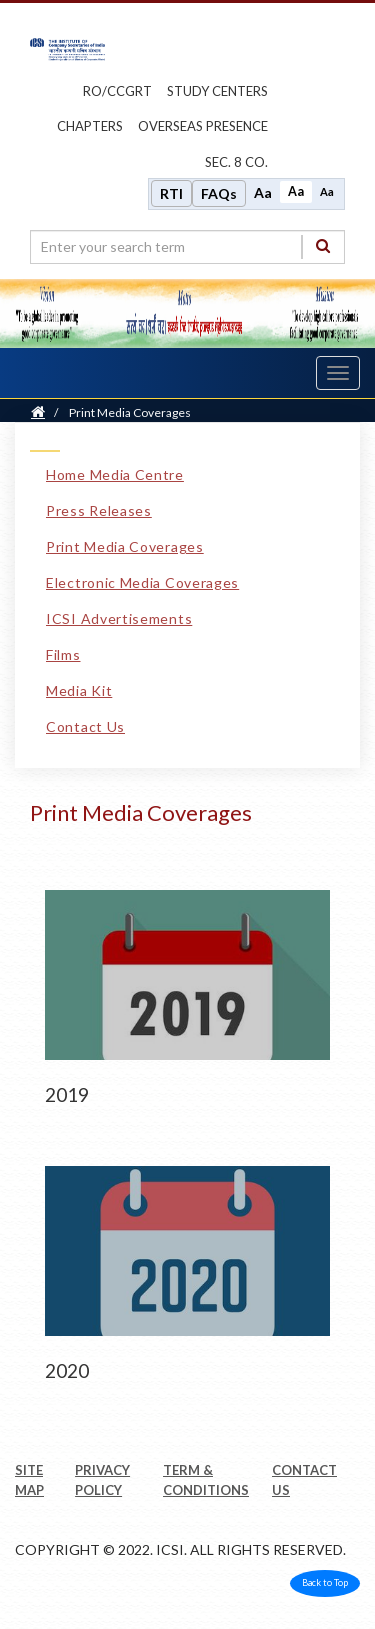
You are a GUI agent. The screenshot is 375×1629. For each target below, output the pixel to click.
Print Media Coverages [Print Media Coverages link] (125, 546)
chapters (90, 126)
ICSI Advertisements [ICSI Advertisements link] (119, 618)
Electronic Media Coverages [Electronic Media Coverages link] (142, 582)
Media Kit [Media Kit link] (79, 690)
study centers (217, 91)
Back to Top (325, 1582)
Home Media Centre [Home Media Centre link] (115, 474)
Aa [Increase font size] (263, 192)
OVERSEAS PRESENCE (203, 126)
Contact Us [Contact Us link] (85, 726)
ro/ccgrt (117, 91)
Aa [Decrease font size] (327, 191)
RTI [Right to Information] (171, 193)
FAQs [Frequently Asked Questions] (219, 193)
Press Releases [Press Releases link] (99, 510)
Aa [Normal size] (296, 191)
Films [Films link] (63, 654)
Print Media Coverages (130, 412)
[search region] (187, 247)
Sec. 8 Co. (236, 162)
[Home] (38, 412)
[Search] (323, 246)
